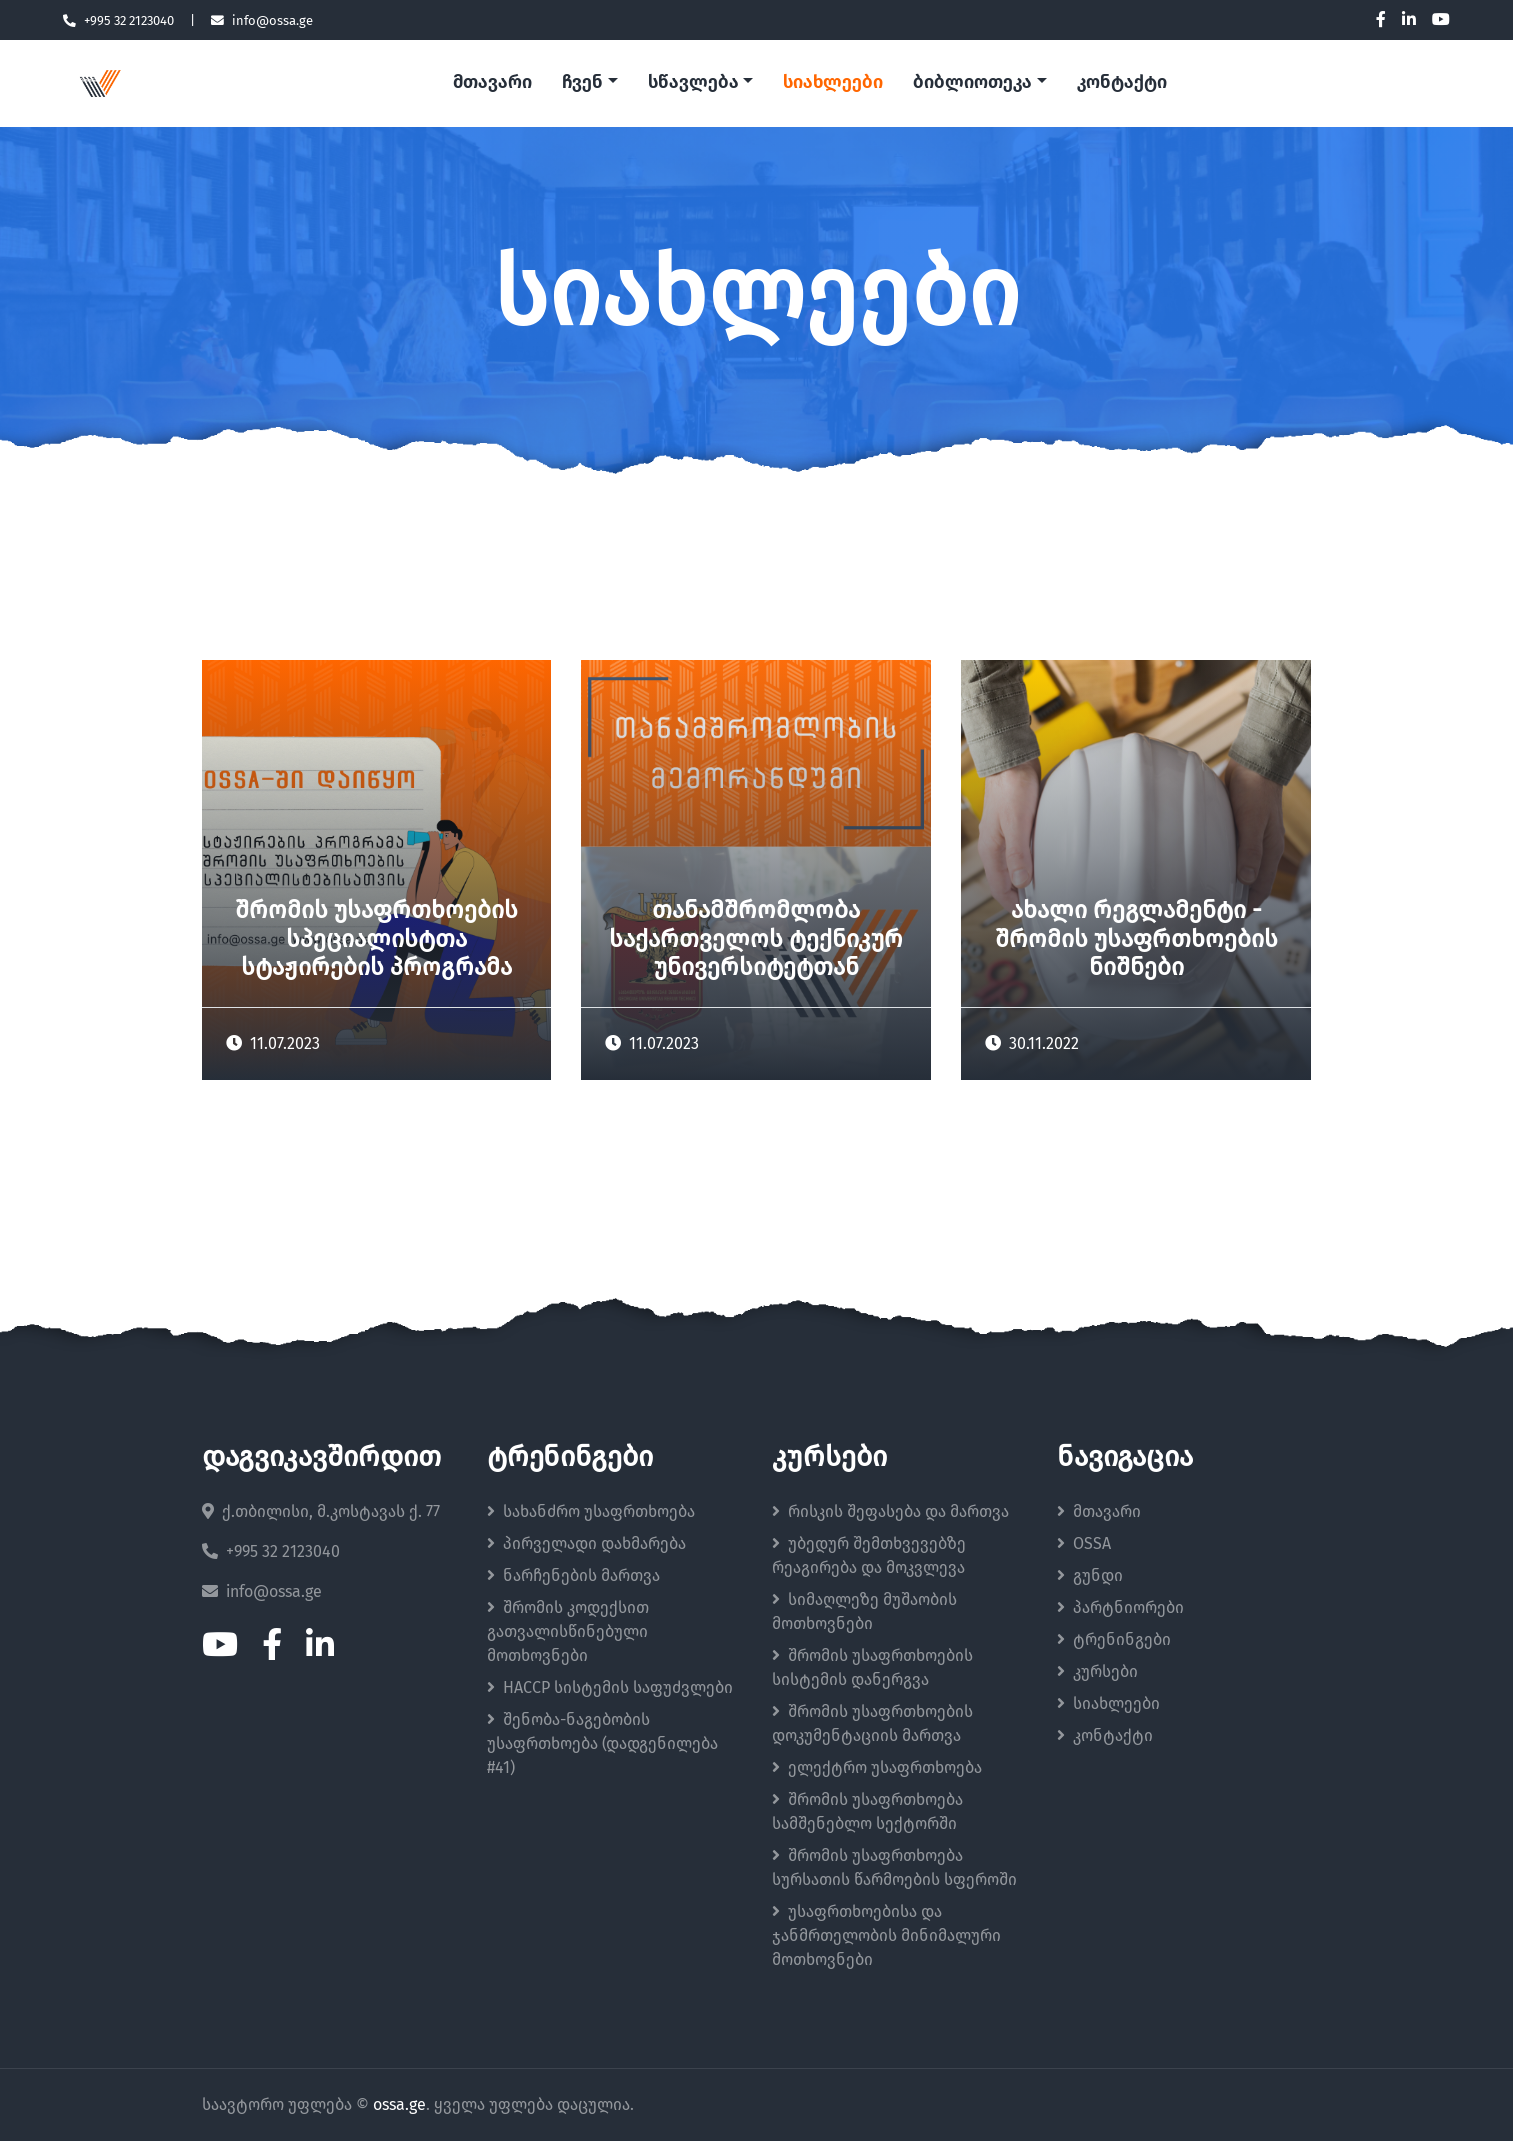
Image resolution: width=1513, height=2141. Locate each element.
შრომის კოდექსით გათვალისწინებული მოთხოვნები (568, 1631)
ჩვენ (582, 83)
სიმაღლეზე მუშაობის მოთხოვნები (864, 1611)
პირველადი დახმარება (586, 1543)
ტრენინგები (1114, 1639)
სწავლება (693, 83)
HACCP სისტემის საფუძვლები (610, 1687)
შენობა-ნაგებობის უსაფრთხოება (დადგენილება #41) (602, 1743)
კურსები (1097, 1671)
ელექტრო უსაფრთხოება (877, 1767)
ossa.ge (399, 2105)
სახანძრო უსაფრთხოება (591, 1511)
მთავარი (492, 83)
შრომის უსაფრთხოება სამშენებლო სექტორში (867, 1811)
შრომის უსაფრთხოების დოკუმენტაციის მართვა (872, 1723)
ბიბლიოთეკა (972, 83)
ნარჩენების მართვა (573, 1575)
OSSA (1084, 1543)
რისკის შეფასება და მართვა (890, 1511)
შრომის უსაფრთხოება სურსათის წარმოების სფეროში (894, 1867)
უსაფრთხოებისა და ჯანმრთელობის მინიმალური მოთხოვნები (886, 1935)
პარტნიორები (1120, 1607)
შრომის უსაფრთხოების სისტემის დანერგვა (872, 1667)
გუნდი (1090, 1575)
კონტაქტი (1122, 83)
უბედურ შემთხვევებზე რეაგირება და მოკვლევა (869, 1555)
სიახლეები (833, 83)
